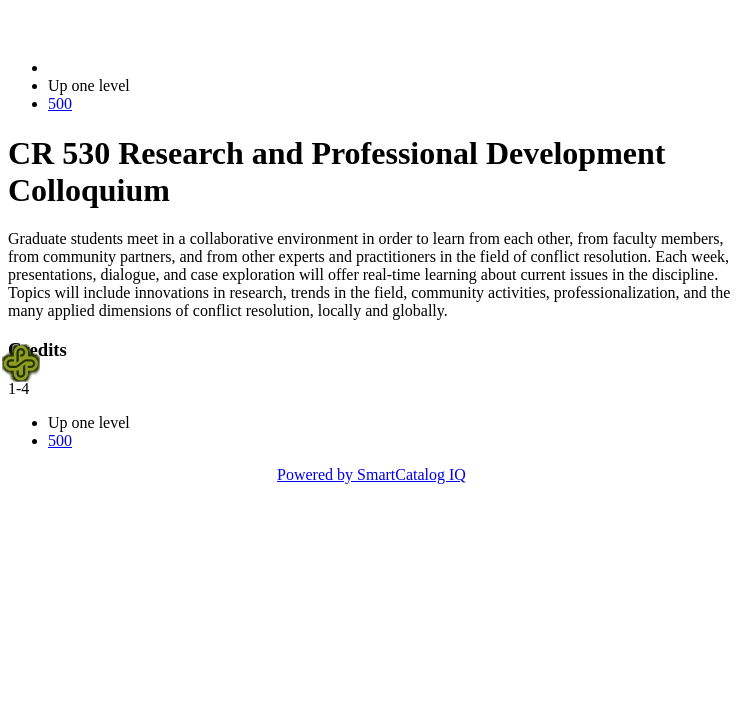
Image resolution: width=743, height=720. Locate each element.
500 (60, 103)
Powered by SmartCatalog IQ (371, 474)
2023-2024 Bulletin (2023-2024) (152, 67)
